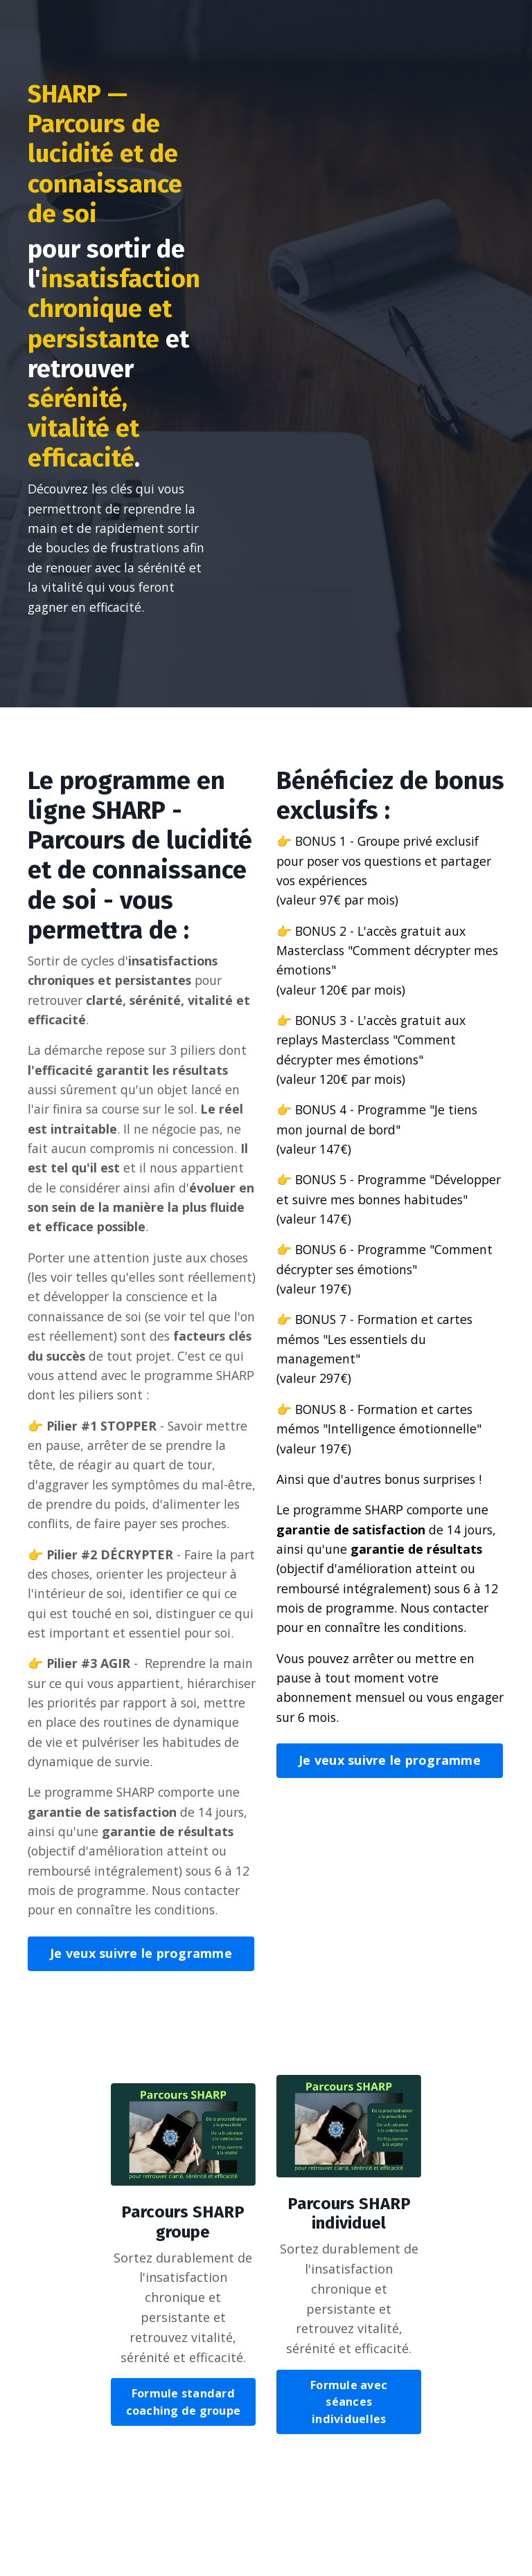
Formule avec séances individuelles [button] (348, 2498)
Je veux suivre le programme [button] (141, 2049)
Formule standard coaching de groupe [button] (183, 2498)
